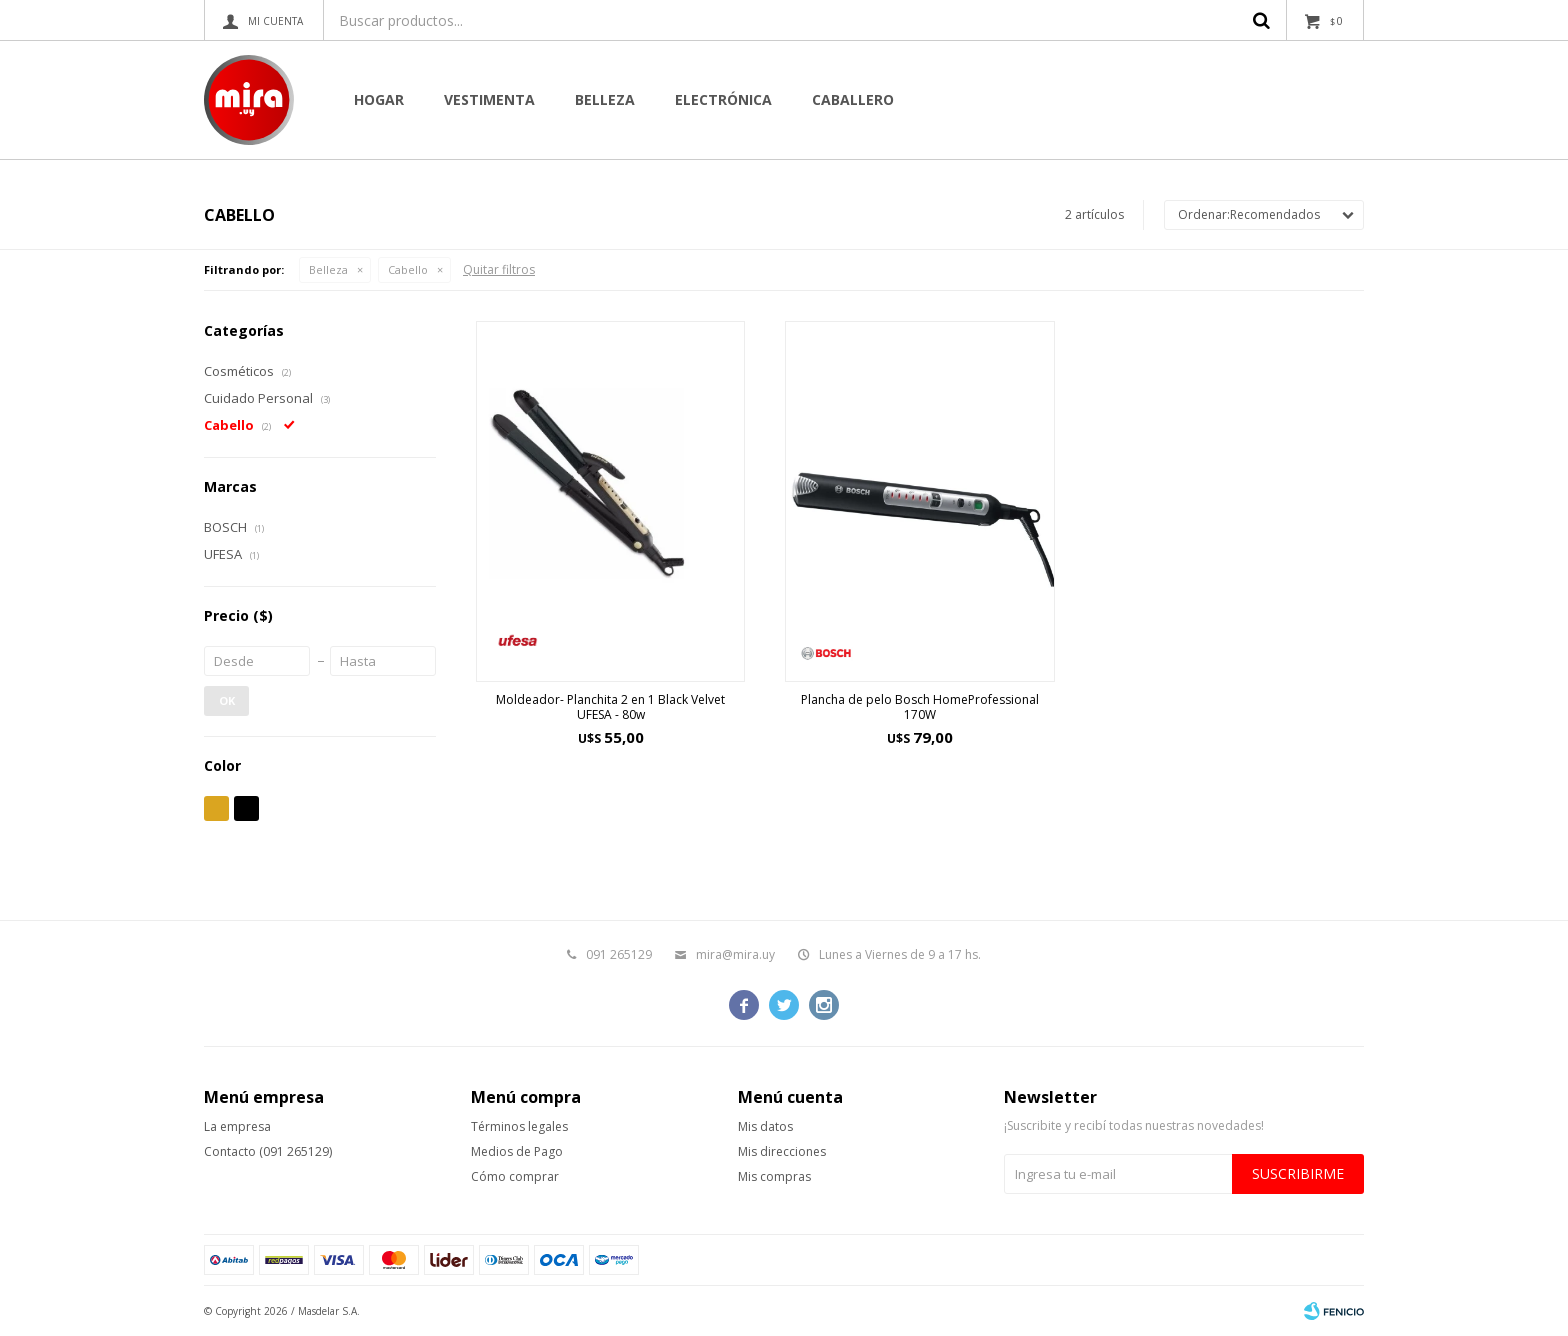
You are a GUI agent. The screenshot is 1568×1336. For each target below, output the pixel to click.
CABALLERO (853, 99)
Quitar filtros (499, 269)
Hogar (379, 99)
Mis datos (765, 1126)
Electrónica (723, 99)
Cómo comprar (515, 1176)
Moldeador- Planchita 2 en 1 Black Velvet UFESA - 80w (610, 707)
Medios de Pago (517, 1151)
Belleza (605, 99)
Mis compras (774, 1176)
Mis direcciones (782, 1151)
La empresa (237, 1126)
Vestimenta (489, 99)
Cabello (408, 269)
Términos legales (519, 1126)
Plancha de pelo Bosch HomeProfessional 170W (920, 707)
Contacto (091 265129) (268, 1151)
